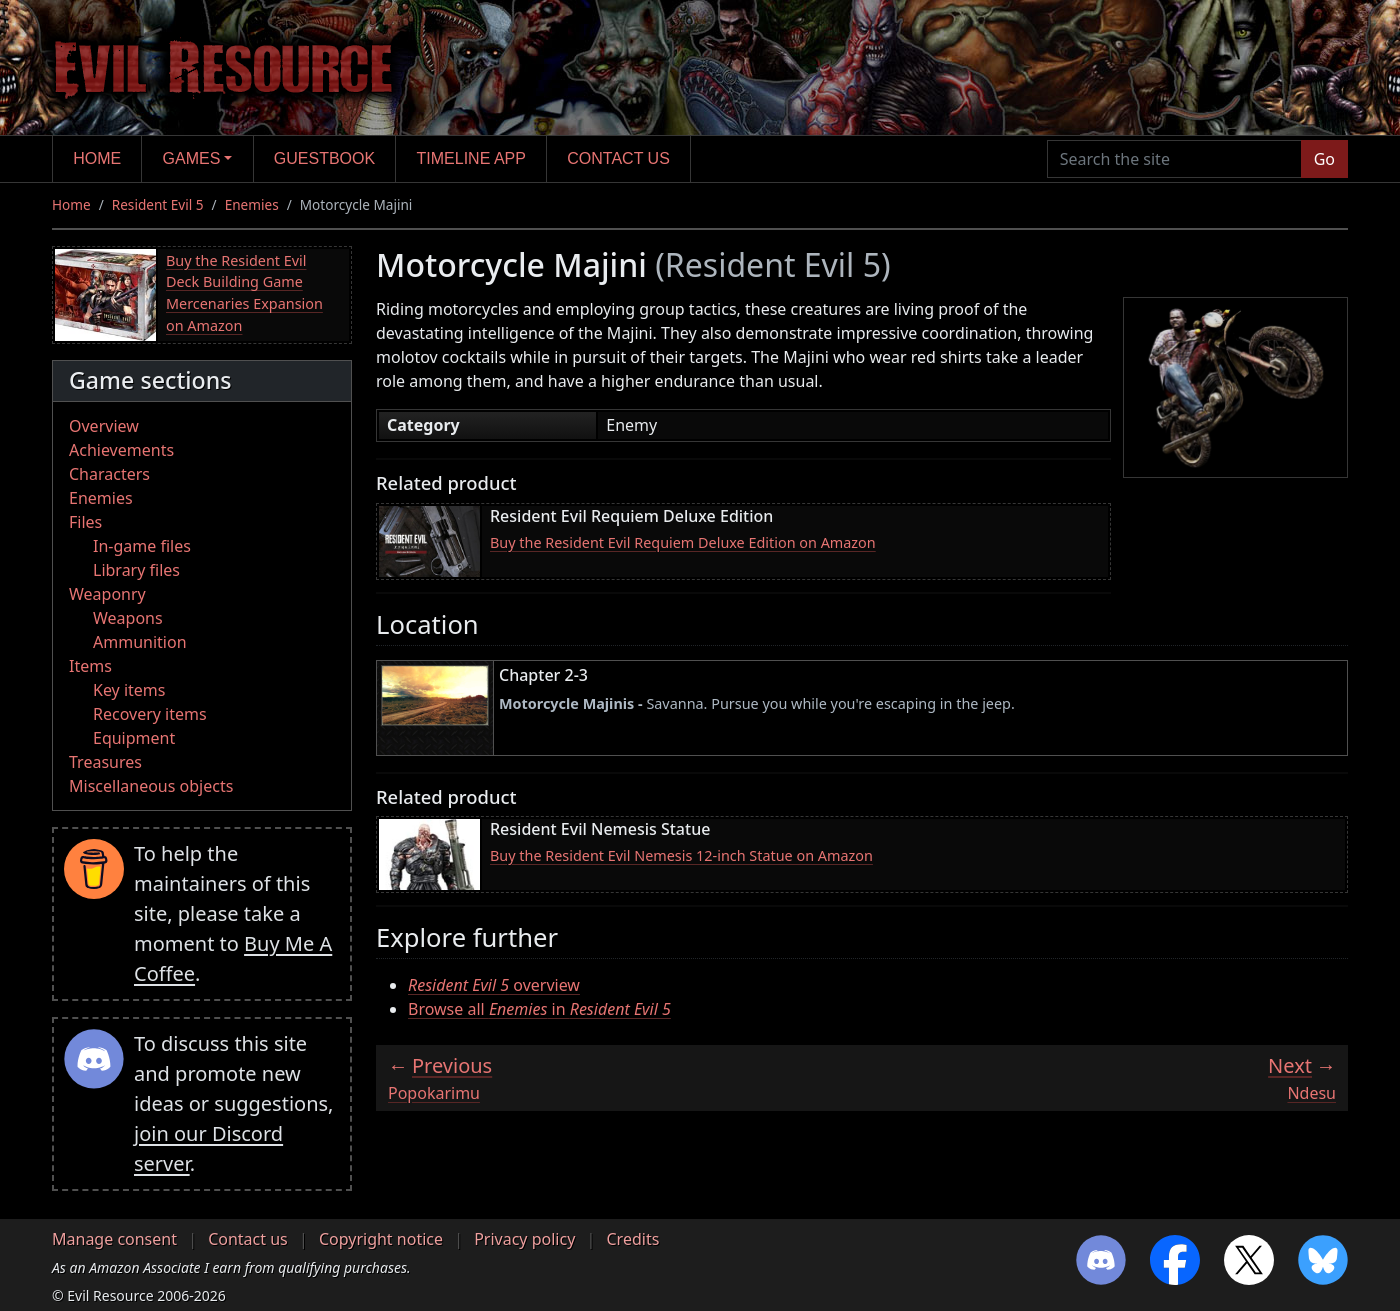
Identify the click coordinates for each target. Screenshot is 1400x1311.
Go (1324, 159)
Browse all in (539, 1009)
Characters (109, 474)
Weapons (128, 618)
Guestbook (324, 158)
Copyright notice (381, 1239)
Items (90, 666)
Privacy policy (524, 1239)
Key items (129, 690)
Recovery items (150, 714)
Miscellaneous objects (151, 786)
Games (192, 158)
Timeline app (471, 158)
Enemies (252, 204)
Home (97, 158)
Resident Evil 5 (158, 204)
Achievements (121, 450)
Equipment (134, 738)
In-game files (142, 546)
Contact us (618, 158)
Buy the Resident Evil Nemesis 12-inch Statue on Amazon (681, 855)
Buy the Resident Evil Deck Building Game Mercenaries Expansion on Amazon (244, 293)
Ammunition (140, 642)
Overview (104, 426)
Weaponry (107, 594)
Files (85, 522)
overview (494, 985)
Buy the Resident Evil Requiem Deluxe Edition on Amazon (683, 542)
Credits (632, 1239)
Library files (136, 570)
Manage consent (114, 1239)
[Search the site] (1174, 159)
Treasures (105, 762)
